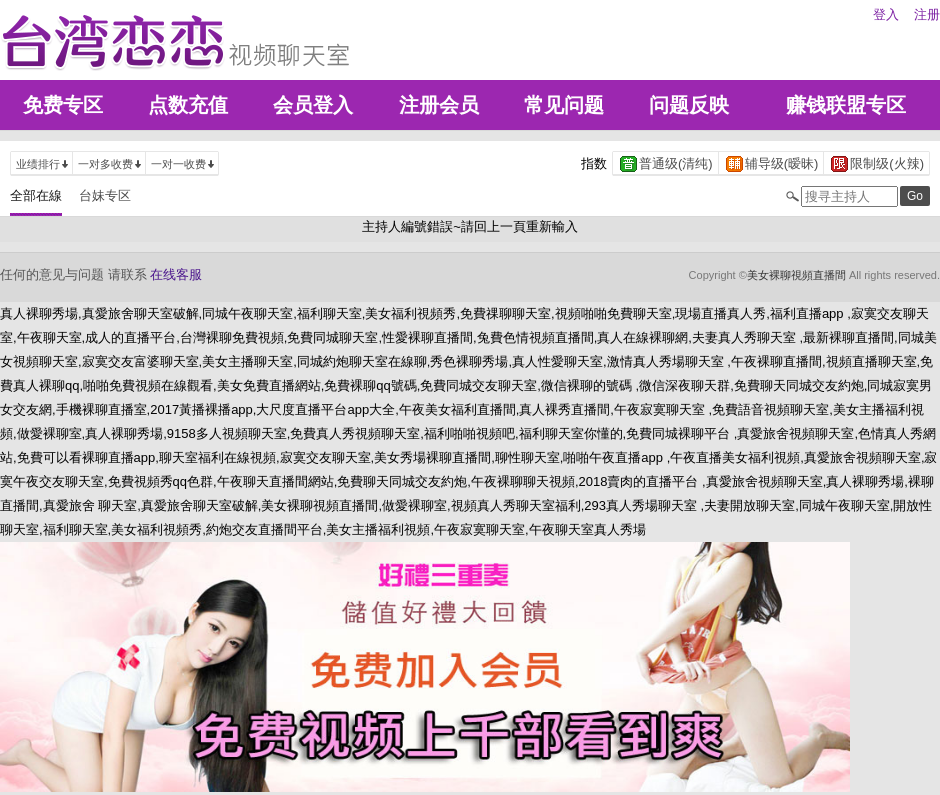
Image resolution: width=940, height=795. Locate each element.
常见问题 (564, 105)
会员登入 (313, 105)
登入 (886, 14)
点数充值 (188, 105)
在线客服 (176, 274)
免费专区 (63, 105)
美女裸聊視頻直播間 (796, 275)
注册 (927, 14)
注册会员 (439, 105)
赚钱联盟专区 (846, 105)
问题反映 (689, 105)
